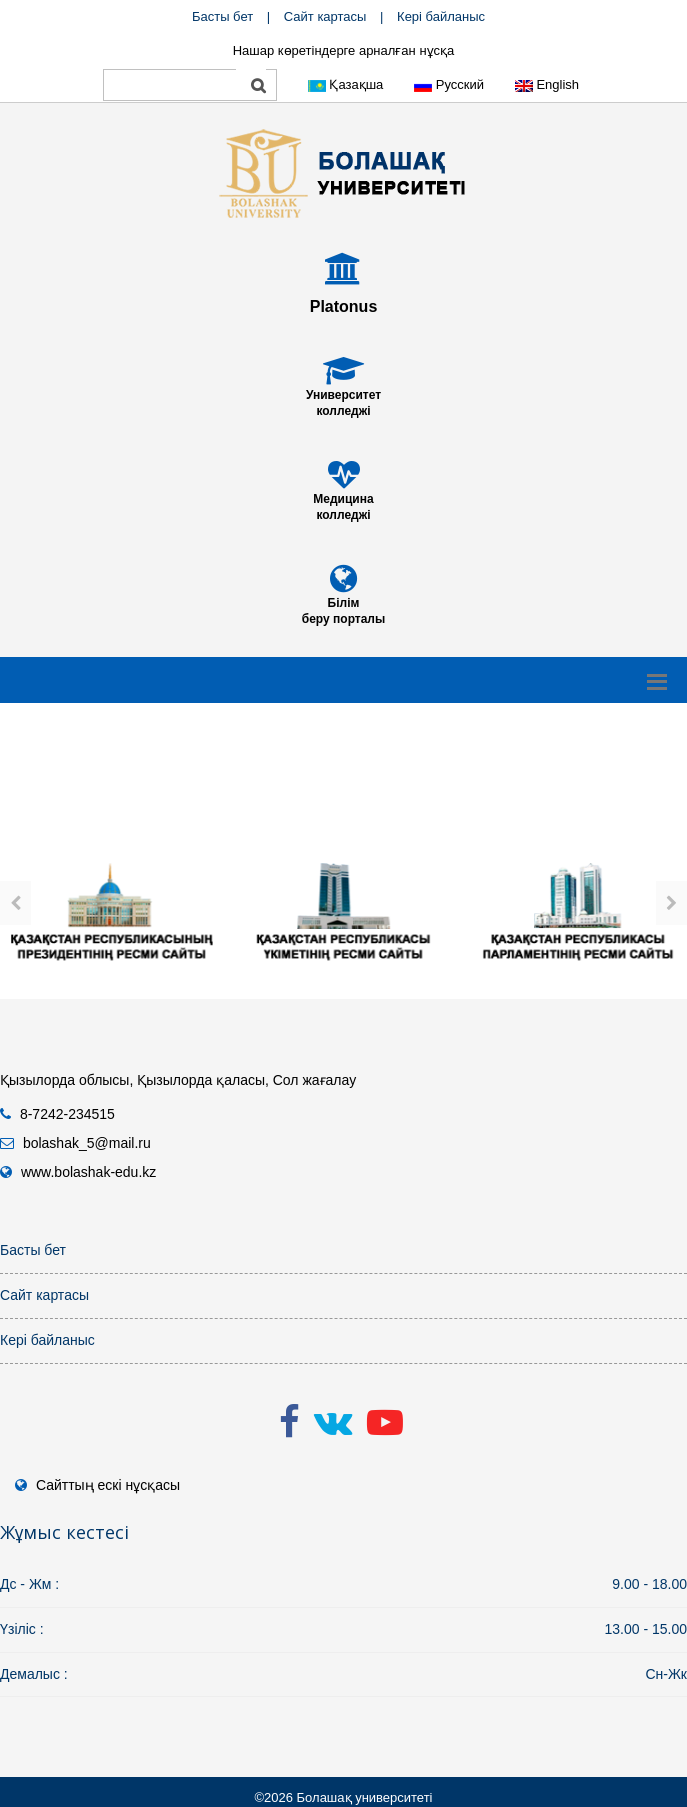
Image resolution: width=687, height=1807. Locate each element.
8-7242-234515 (67, 1114)
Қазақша (346, 84)
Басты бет (222, 16)
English (547, 84)
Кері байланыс (441, 16)
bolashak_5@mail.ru (87, 1143)
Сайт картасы (325, 16)
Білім (344, 603)
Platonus (344, 306)
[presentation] (15, 903)
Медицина (343, 499)
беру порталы (343, 619)
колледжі (343, 411)
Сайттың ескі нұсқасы (108, 1485)
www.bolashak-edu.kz (88, 1172)
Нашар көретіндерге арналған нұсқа (344, 50)
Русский (449, 84)
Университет (343, 395)
